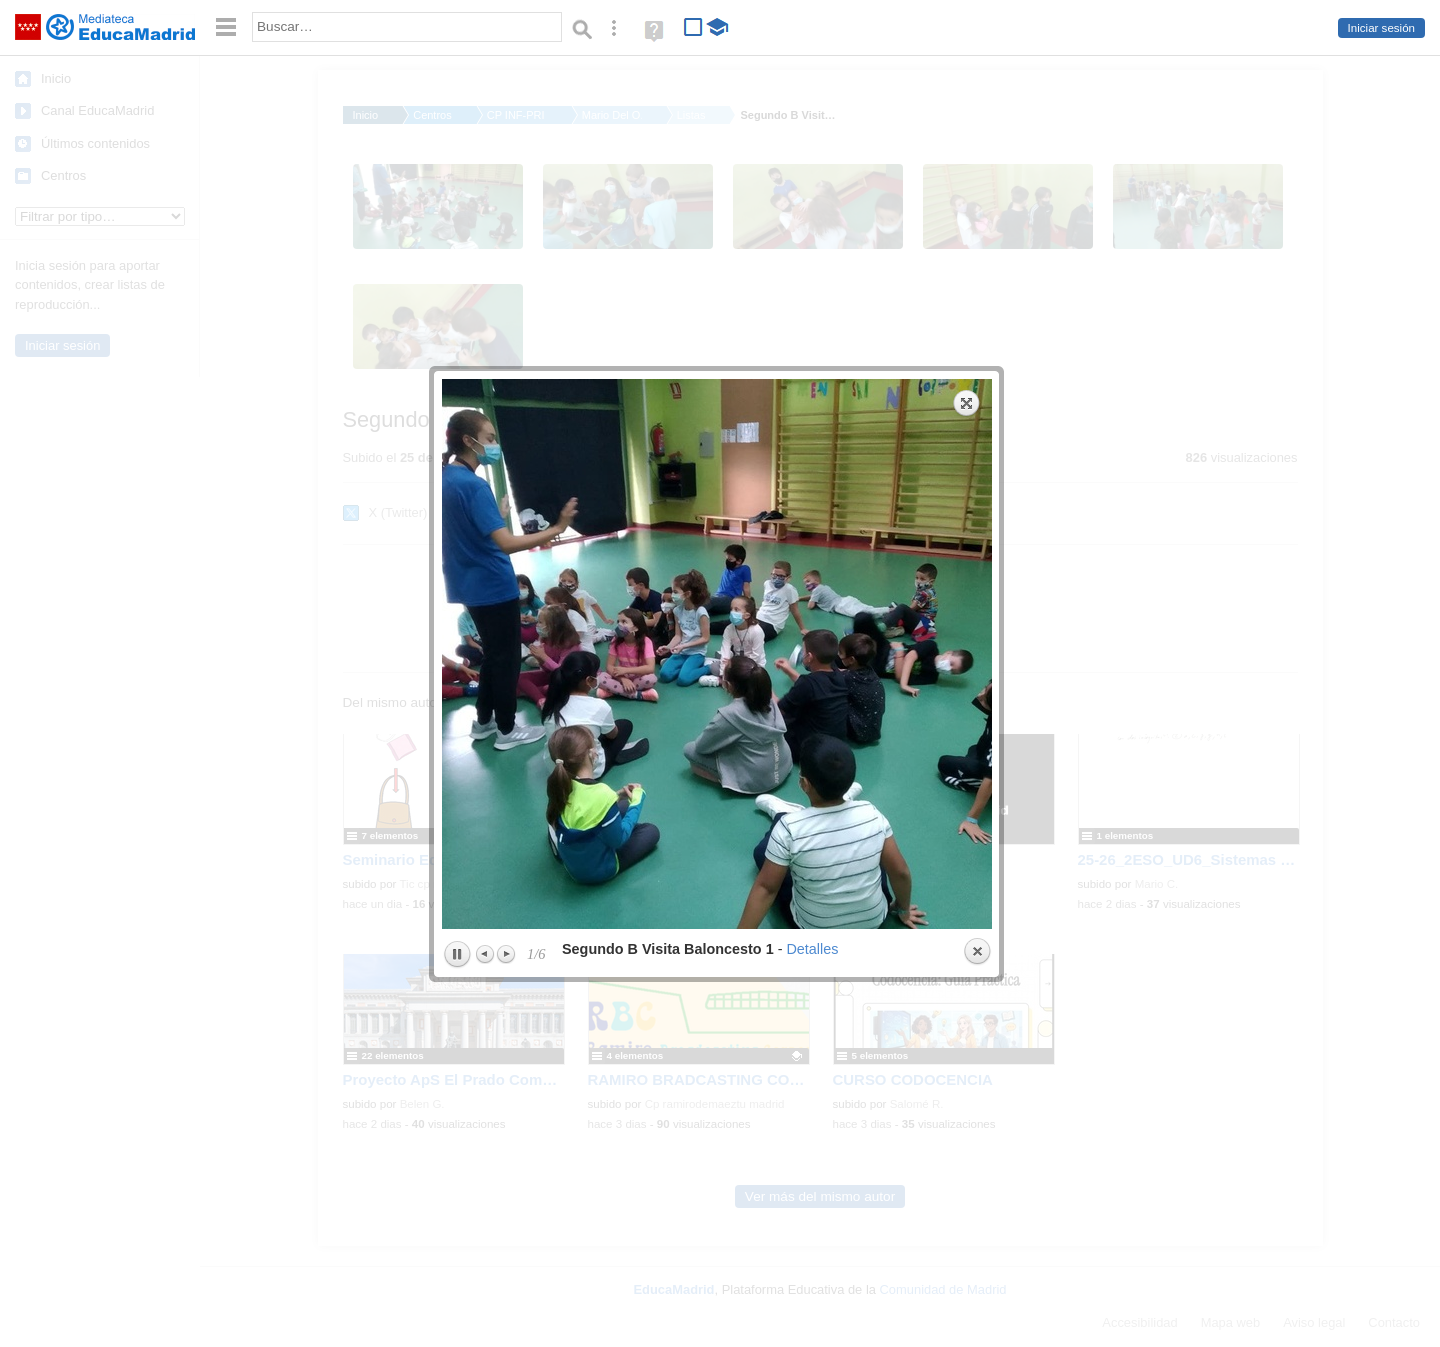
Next (506, 638)
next (858, 338)
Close (977, 636)
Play (457, 639)
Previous (486, 638)
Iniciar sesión (1381, 28)
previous (577, 338)
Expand (967, 87)
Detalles (812, 633)
